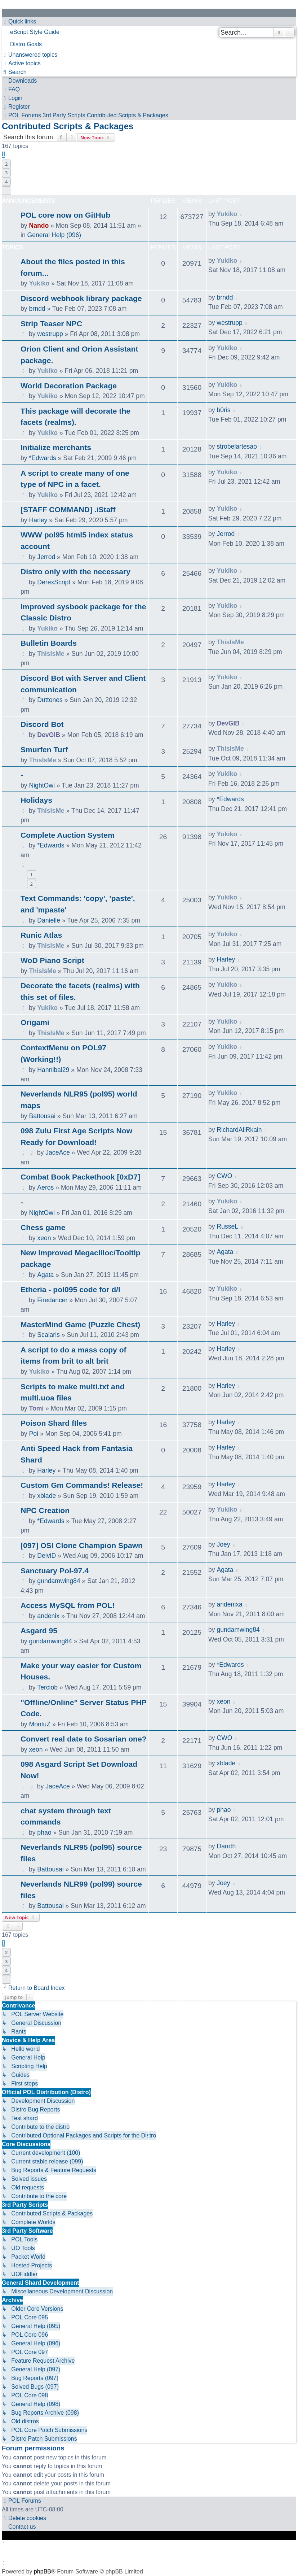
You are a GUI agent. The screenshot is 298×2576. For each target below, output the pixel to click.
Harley (38, 520)
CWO (224, 1176)
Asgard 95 (39, 1630)
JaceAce (57, 1152)
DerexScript (53, 582)
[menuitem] (149, 32)
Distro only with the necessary (75, 571)
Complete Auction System (68, 835)
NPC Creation (45, 1510)
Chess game (43, 1227)
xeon (44, 1238)
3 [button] (6, 172)
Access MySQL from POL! (68, 1605)
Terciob (47, 1687)
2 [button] (6, 164)
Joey (223, 1544)
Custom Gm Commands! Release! (82, 1485)
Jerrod (46, 557)
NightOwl (41, 785)
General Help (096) (54, 235)
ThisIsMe (50, 653)
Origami (35, 1022)
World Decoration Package (69, 386)
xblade (46, 1495)
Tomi (36, 1408)
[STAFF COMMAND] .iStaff (68, 509)
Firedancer (52, 1300)
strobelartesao (237, 446)
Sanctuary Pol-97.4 (55, 1570)
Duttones (49, 699)
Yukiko (227, 214)
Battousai (42, 1116)
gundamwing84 (58, 1581)
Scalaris (48, 1334)
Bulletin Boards (49, 643)
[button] (6, 190)
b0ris (223, 410)
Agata (45, 1274)
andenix (48, 1616)
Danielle (48, 920)
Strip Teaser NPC (51, 323)
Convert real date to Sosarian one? (84, 1739)
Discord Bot (42, 724)
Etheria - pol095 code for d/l (70, 1289)
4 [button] (6, 181)
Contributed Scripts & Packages (67, 126)
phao (44, 1832)
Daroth (226, 1846)
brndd (37, 308)
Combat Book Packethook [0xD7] (80, 1177)
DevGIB (48, 734)
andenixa (229, 1604)
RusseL (227, 1226)
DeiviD (46, 1555)
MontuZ (39, 1724)
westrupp (50, 333)
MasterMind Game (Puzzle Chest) (80, 1324)
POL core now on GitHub (65, 215)
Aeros (45, 1187)
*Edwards (42, 458)
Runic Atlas (41, 935)
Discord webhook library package (81, 298)
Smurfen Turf (44, 749)
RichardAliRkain (239, 1129)
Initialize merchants (56, 447)
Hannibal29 (53, 1069)
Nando (39, 225)
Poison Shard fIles (54, 1423)
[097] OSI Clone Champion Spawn (82, 1545)
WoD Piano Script (52, 960)
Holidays (36, 800)
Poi (33, 1433)
